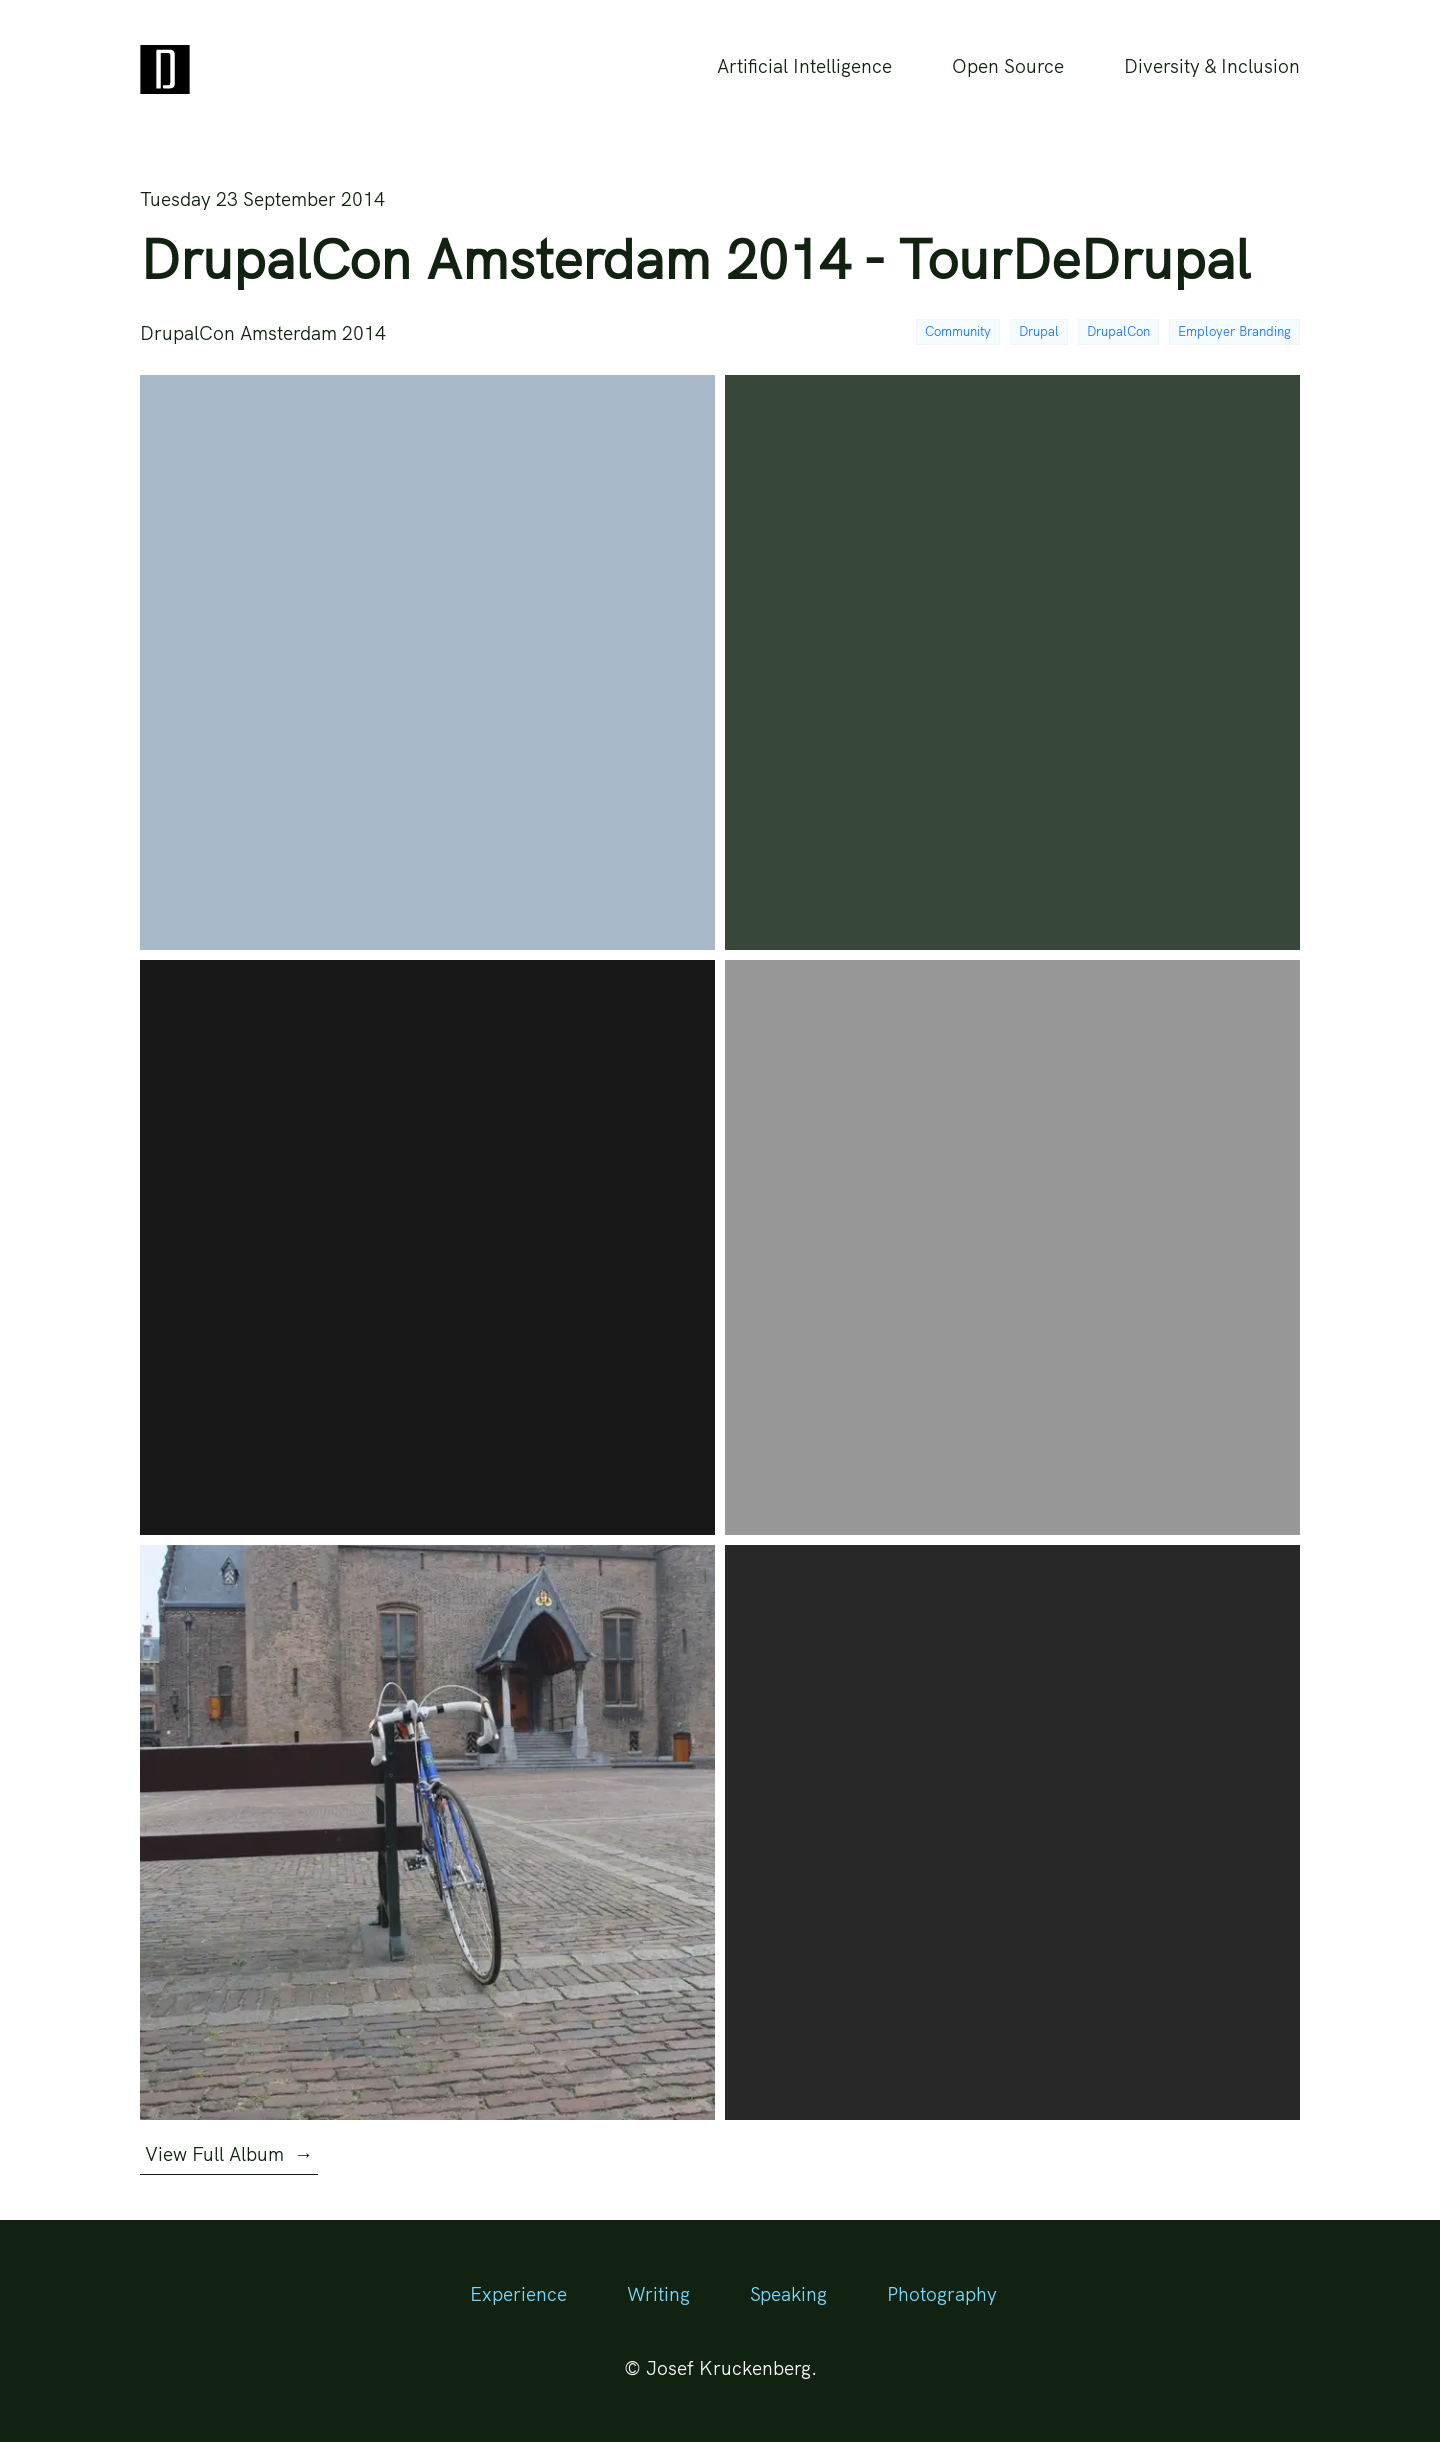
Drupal (1039, 331)
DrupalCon (1118, 331)
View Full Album (229, 2154)
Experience (518, 2294)
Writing (658, 2294)
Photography (942, 2294)
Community (958, 331)
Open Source (1008, 66)
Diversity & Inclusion (1212, 66)
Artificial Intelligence (804, 66)
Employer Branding (1234, 331)
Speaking (788, 2294)
